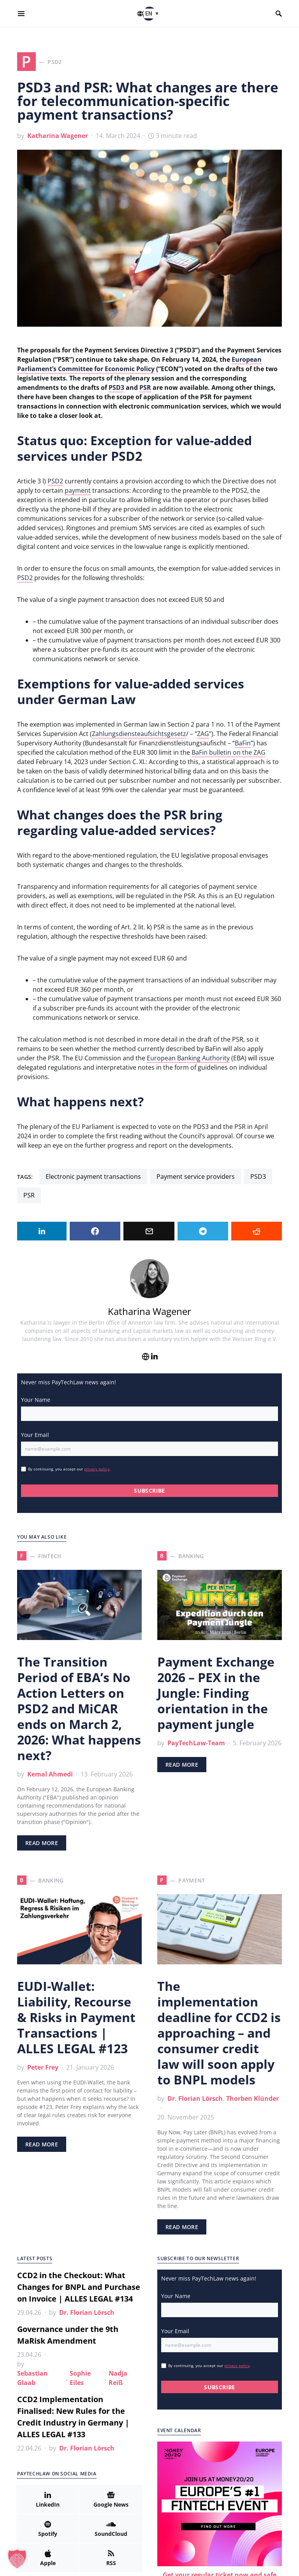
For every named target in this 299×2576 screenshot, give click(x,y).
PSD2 (55, 481)
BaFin (243, 743)
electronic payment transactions (93, 1176)
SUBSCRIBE (149, 1490)
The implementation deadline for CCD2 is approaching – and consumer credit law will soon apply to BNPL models (219, 2033)
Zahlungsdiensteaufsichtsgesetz (139, 733)
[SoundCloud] (110, 2528)
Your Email (35, 1434)
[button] (153, 13)
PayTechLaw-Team (196, 1743)
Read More (41, 1843)
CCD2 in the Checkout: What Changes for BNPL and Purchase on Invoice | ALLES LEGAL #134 (78, 2287)
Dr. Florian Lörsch (195, 2098)
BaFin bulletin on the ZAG (229, 752)
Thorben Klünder (252, 2098)
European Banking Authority (188, 1058)
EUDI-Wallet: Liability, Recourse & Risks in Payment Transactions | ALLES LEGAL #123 (76, 2017)
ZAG (203, 733)
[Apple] (47, 2557)
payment (78, 490)
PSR (145, 387)
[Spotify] (47, 2528)
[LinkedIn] (47, 2499)
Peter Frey (42, 2067)
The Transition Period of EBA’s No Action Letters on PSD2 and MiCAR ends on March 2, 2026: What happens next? (79, 1708)
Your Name (35, 1399)
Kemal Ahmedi (50, 1774)
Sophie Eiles (80, 2378)
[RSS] (110, 2557)
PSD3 (116, 387)
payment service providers (196, 1176)
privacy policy (96, 1469)
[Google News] (110, 2499)
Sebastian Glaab (32, 2378)
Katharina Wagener (57, 135)
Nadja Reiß (118, 2378)
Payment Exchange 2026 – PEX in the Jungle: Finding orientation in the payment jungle (215, 1692)
